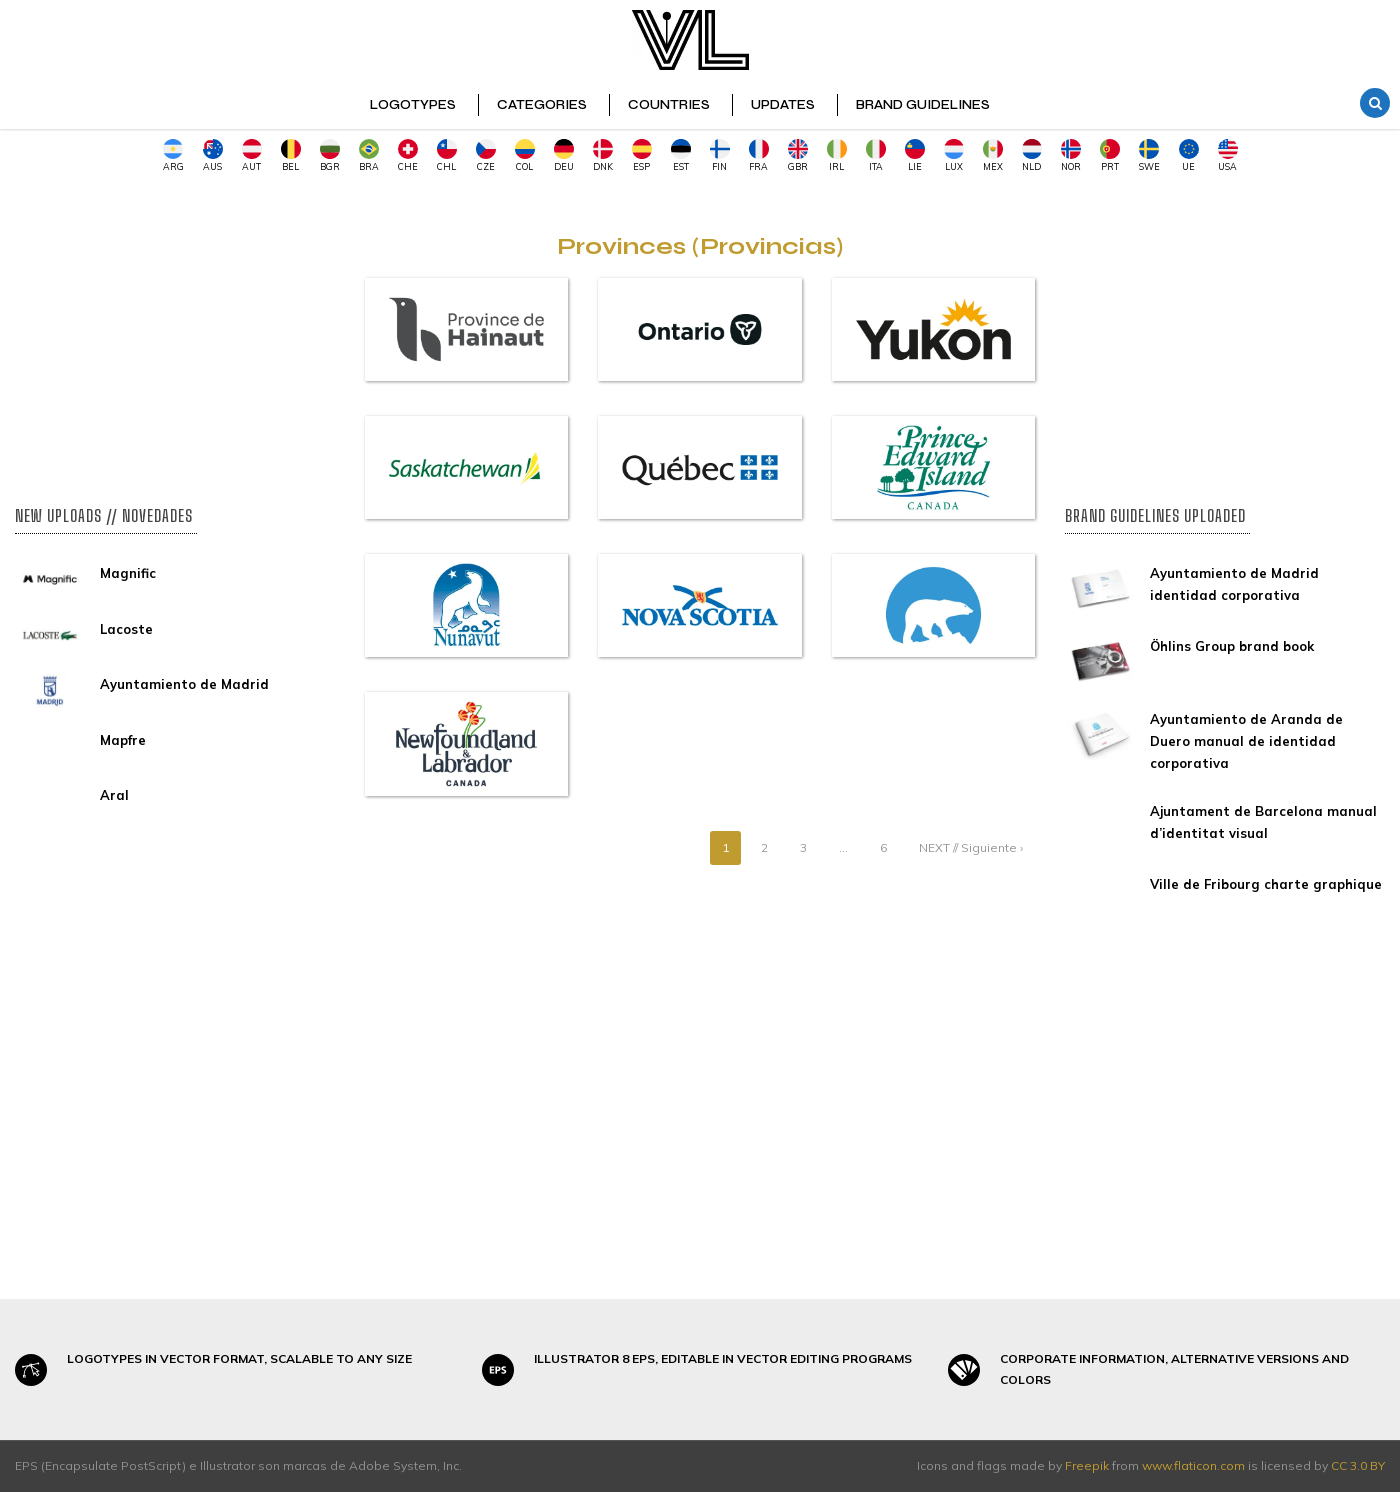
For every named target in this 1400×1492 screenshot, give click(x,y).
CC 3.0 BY (1358, 1465)
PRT (1110, 155)
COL (525, 155)
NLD (1032, 155)
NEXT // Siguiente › (971, 847)
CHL (447, 155)
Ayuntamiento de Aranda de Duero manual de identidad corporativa (1246, 741)
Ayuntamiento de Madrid (184, 684)
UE (1189, 155)
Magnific (128, 573)
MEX (993, 155)
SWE (1149, 155)
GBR (798, 155)
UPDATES (783, 105)
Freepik (1087, 1465)
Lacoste (126, 629)
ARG (173, 155)
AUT (252, 155)
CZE (486, 155)
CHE (408, 155)
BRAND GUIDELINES (923, 105)
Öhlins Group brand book (1232, 646)
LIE (915, 155)
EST (681, 155)
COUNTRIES (669, 105)
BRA (369, 155)
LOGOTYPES (413, 105)
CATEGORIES (542, 105)
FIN (720, 155)
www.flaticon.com (1193, 1465)
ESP (642, 155)
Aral (114, 795)
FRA (759, 155)
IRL (837, 155)
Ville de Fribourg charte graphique (1266, 884)
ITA (876, 155)
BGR (330, 155)
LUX (954, 155)
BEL (291, 155)
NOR (1071, 155)
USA (1228, 155)
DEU (564, 155)
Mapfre (123, 740)
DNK (603, 155)
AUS (213, 155)
